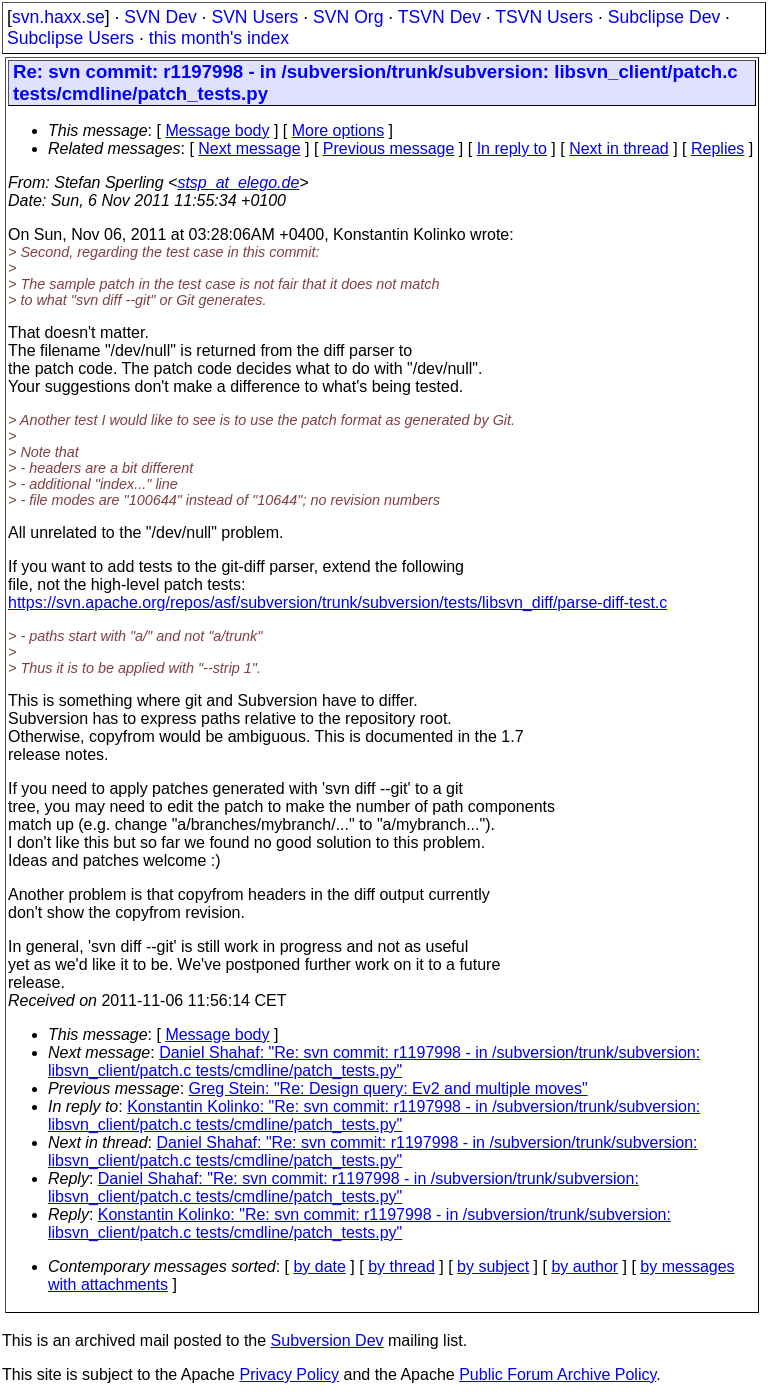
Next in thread (619, 148)
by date (319, 1266)
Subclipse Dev (664, 17)
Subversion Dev (327, 1340)
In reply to (512, 148)
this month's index (219, 38)
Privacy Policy (289, 1374)
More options (338, 130)
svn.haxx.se (58, 17)
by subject (493, 1266)
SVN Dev (160, 17)
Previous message (389, 148)
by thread (401, 1266)
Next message (249, 148)
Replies (717, 148)
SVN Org (348, 17)
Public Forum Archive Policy (557, 1374)
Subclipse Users (70, 38)
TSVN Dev (439, 17)
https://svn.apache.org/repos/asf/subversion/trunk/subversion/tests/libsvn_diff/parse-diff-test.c (337, 602)
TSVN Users (544, 17)
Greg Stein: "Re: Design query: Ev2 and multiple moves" (388, 1088)
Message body (217, 130)
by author (584, 1266)
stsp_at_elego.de (238, 182)
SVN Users (254, 17)
